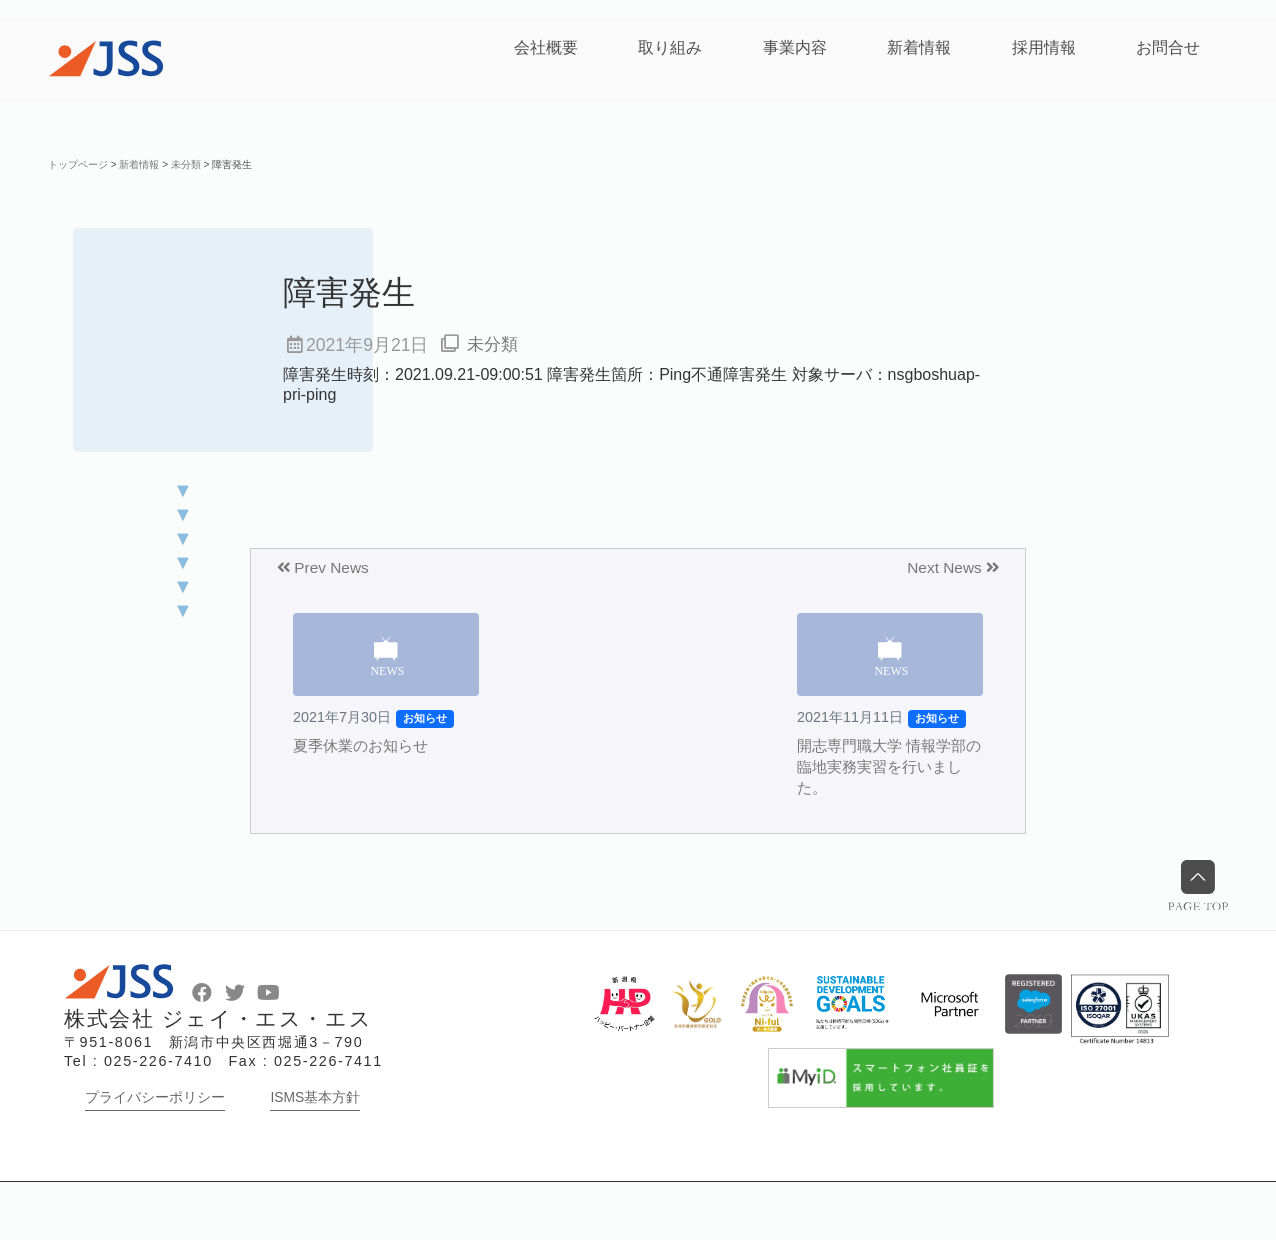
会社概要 (546, 47)
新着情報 (919, 47)
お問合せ (1168, 47)
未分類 (494, 345)
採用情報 (1044, 47)
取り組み (670, 47)
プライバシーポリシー (155, 1155)
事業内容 (795, 47)
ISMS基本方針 (315, 1155)
